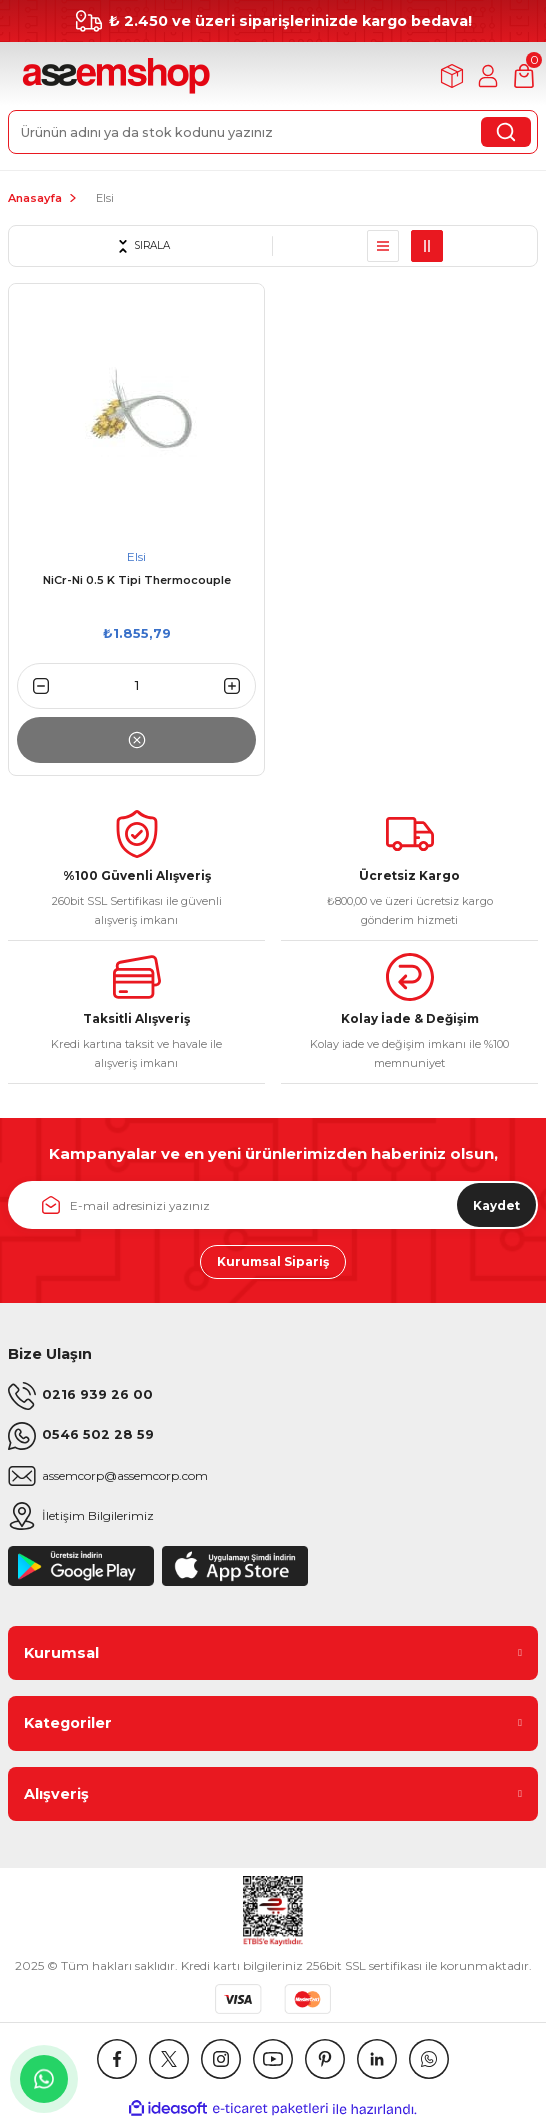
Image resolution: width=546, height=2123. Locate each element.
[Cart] (524, 76)
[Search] (273, 132)
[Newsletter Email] (273, 1205)
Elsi (105, 198)
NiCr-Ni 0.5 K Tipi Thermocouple (137, 580)
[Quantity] (136, 686)
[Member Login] (488, 76)
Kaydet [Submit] (496, 1205)
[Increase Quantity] (240, 686)
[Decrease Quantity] (33, 686)
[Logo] (114, 76)
